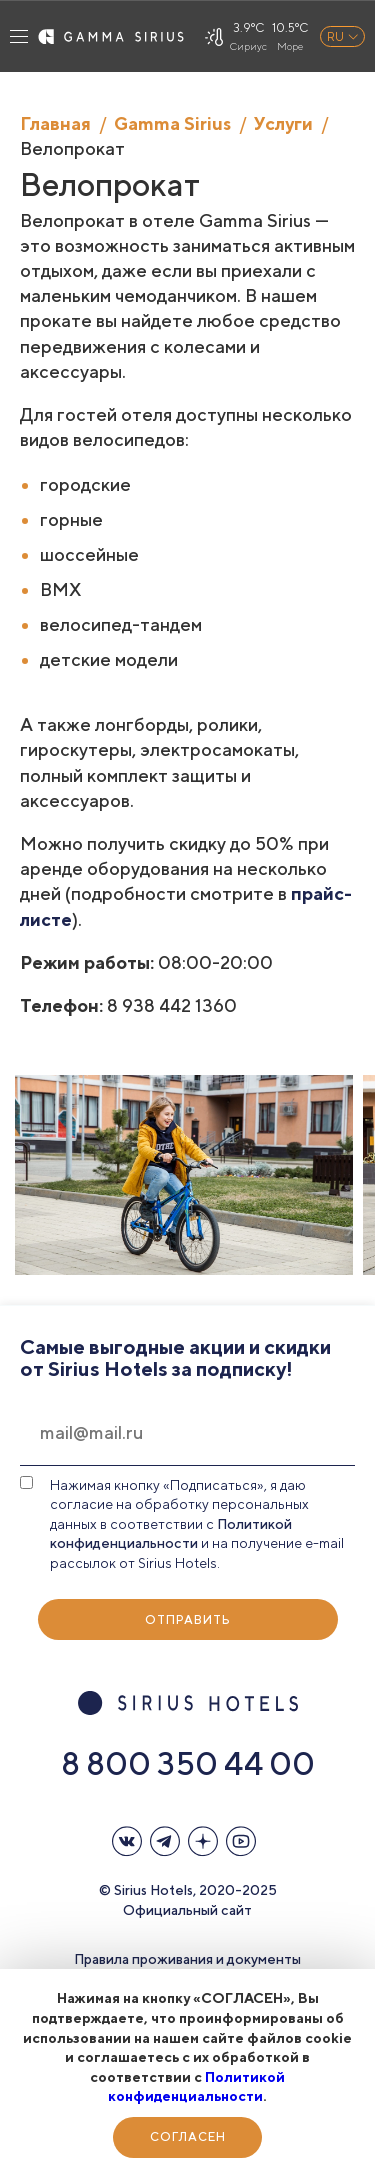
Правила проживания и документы (187, 1959)
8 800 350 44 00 (188, 1763)
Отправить (188, 1619)
